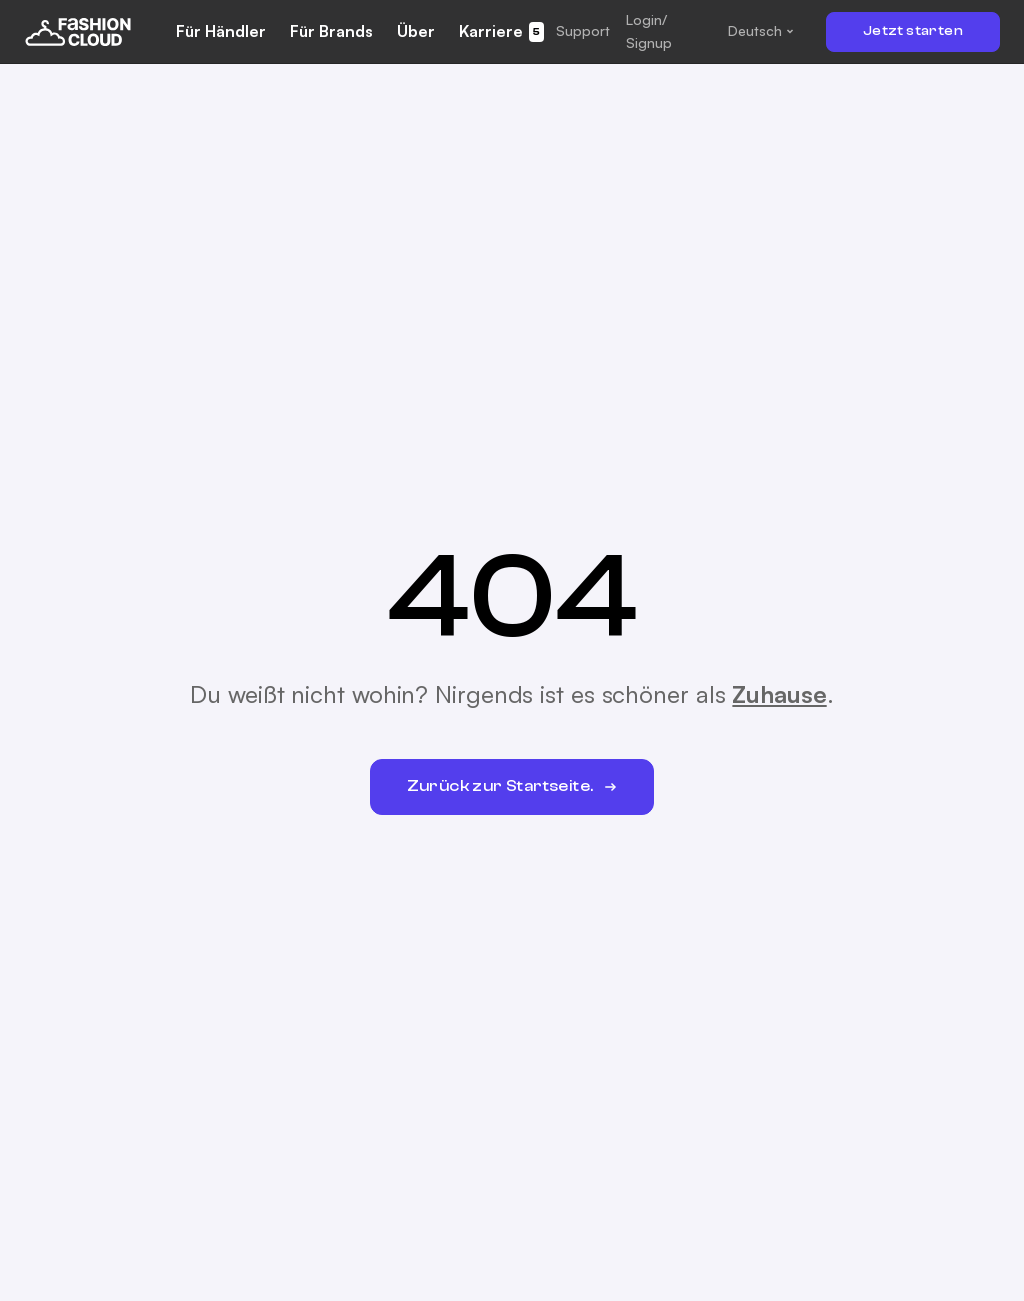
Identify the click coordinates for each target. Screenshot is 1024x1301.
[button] (583, 31)
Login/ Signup (649, 30)
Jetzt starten (913, 31)
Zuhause (779, 694)
